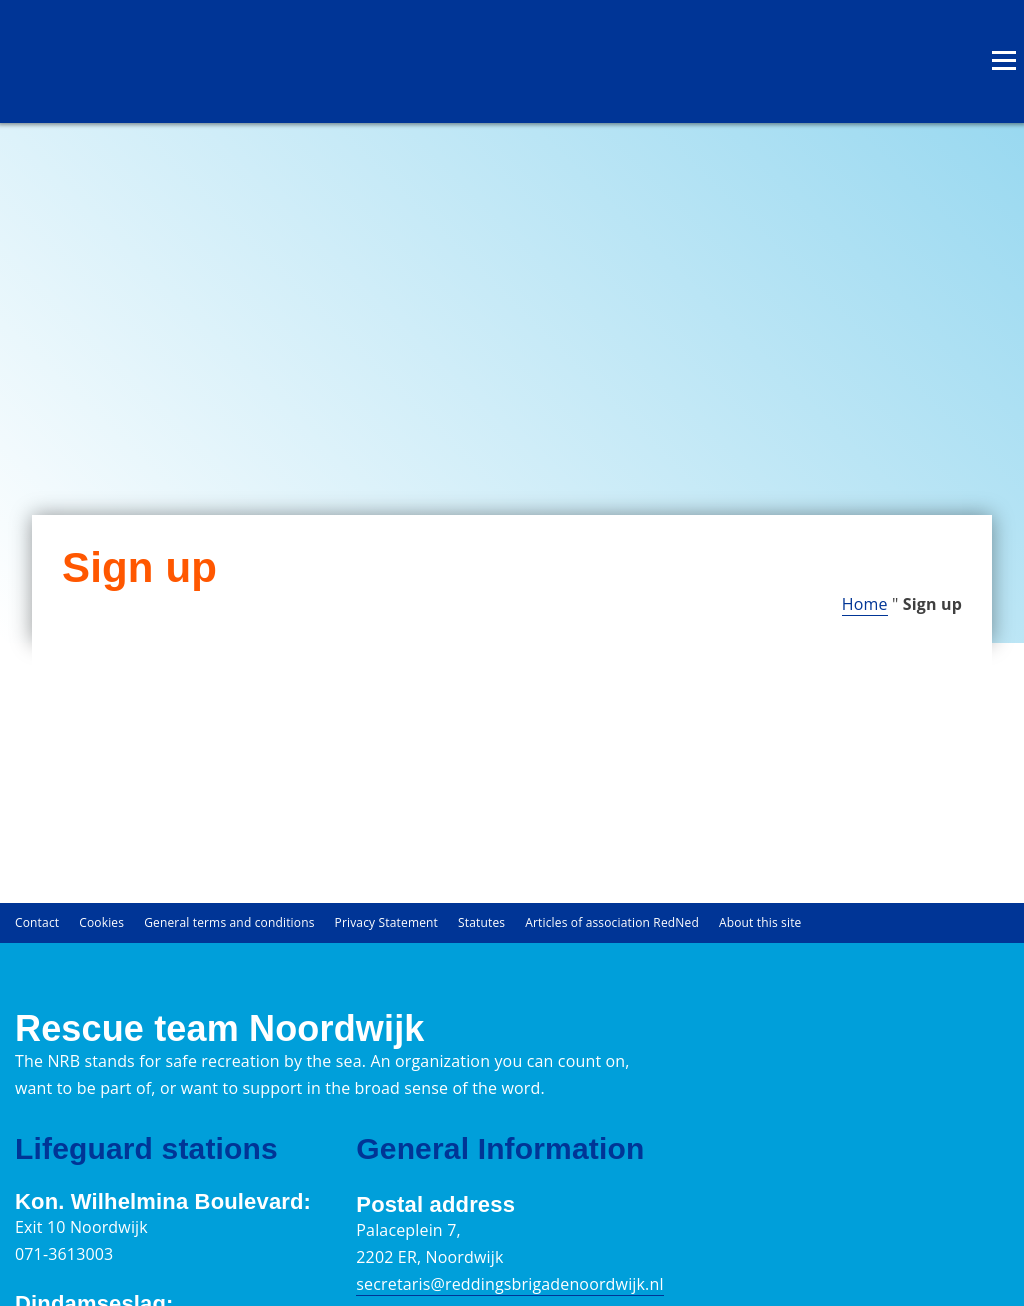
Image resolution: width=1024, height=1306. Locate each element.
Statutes (481, 922)
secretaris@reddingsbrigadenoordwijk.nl (509, 1284)
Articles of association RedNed (612, 922)
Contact (37, 922)
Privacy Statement (386, 922)
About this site (760, 922)
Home (865, 604)
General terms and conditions (229, 922)
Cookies (101, 922)
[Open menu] (1004, 60)
